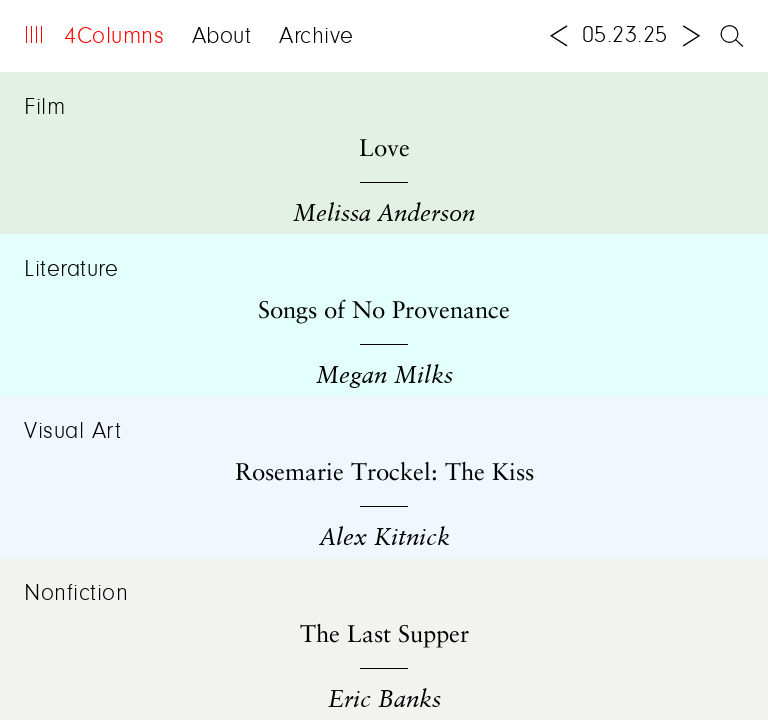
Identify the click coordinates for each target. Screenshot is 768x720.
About (222, 37)
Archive (316, 37)
